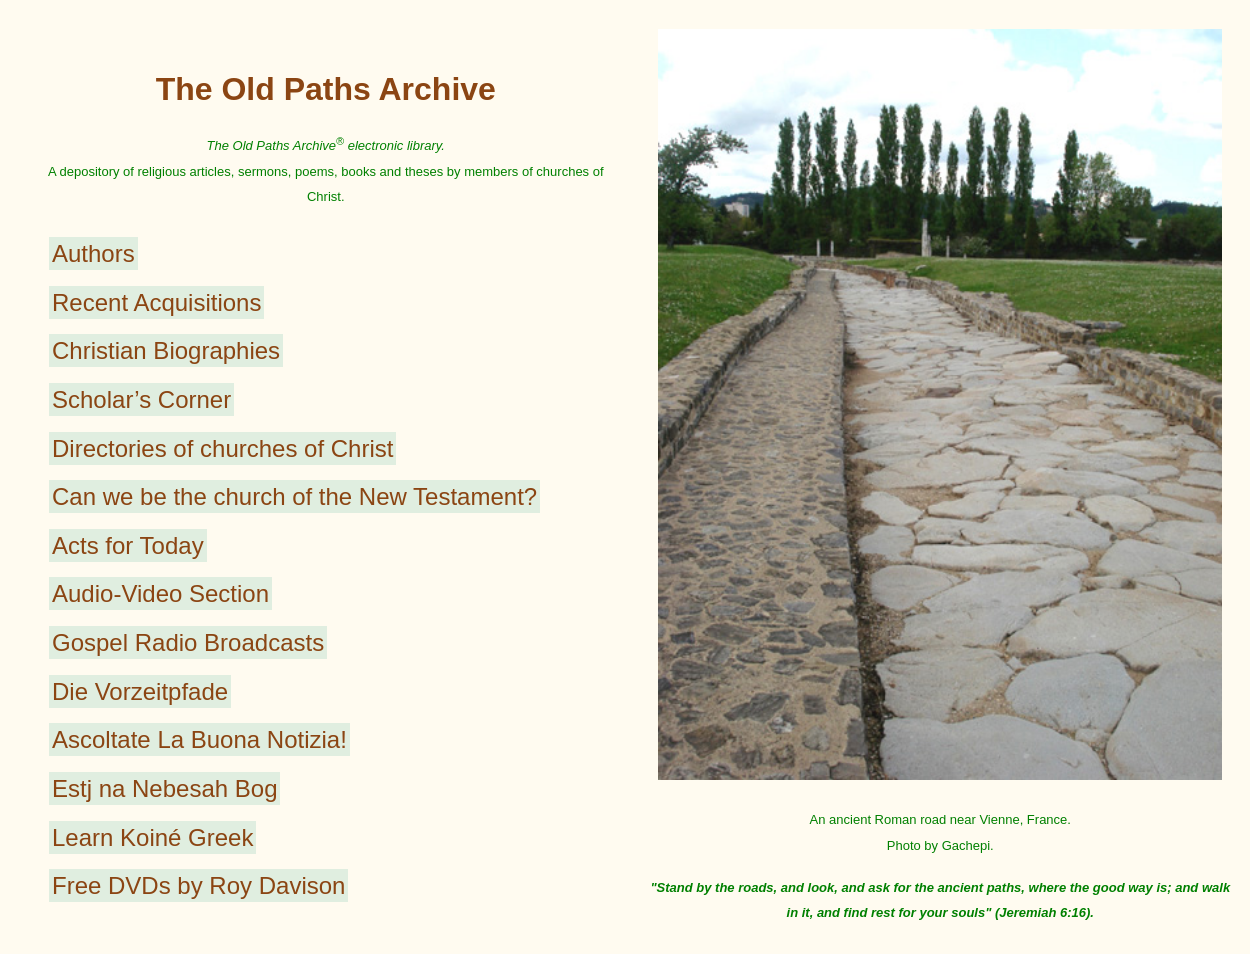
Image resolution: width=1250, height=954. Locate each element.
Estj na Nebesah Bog (164, 788)
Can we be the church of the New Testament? (294, 496)
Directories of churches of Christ (222, 448)
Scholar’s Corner (141, 399)
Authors (93, 253)
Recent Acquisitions (156, 302)
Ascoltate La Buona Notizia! (199, 739)
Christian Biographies (166, 350)
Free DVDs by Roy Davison (198, 885)
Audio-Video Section (160, 593)
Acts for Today (128, 545)
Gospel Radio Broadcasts (188, 642)
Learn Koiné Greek (152, 837)
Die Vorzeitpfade (140, 691)
